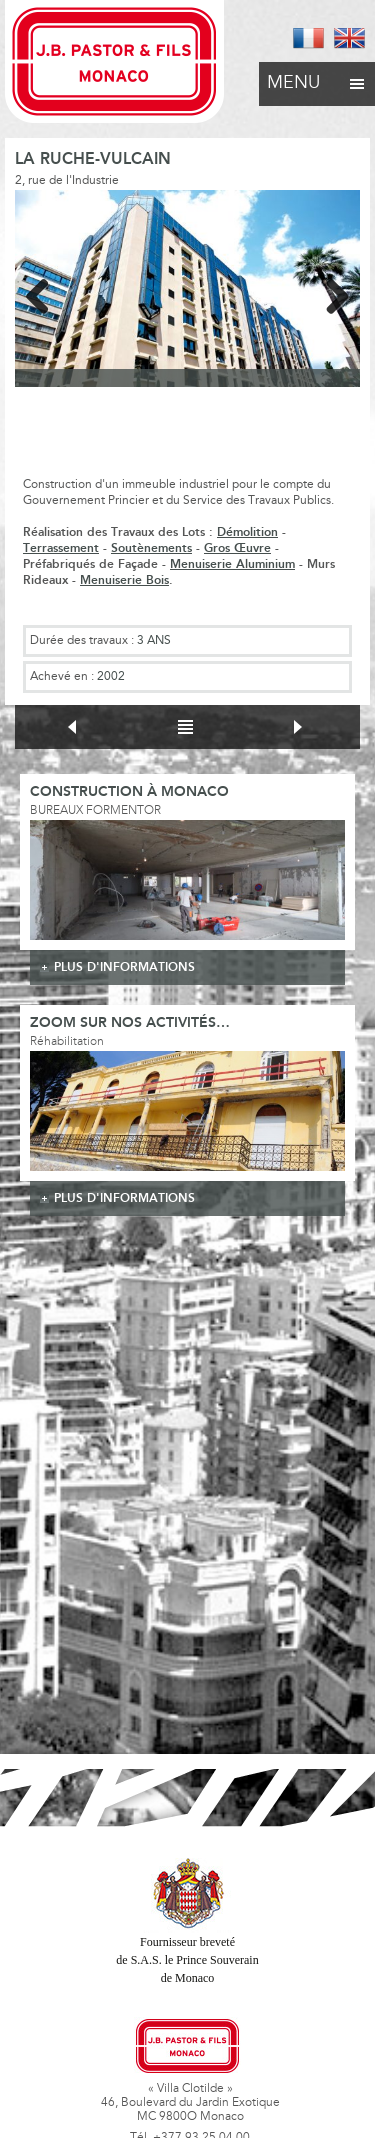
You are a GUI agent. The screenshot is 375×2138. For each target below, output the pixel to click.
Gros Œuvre (237, 548)
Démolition (247, 532)
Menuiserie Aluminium (232, 564)
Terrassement (61, 548)
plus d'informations (124, 967)
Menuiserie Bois (124, 580)
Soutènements (151, 548)
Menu (317, 78)
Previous (45, 293)
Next (330, 293)
